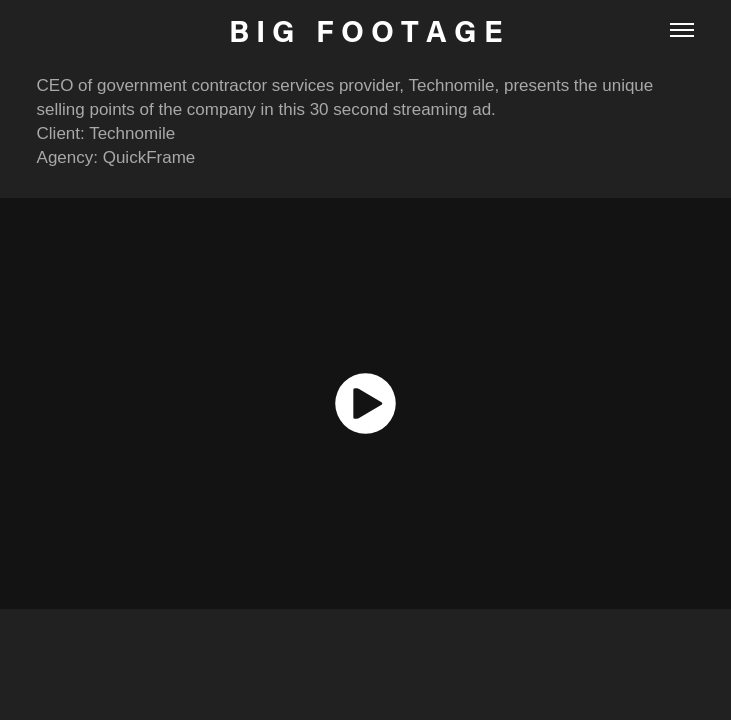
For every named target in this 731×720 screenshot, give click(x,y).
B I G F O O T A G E (366, 30)
